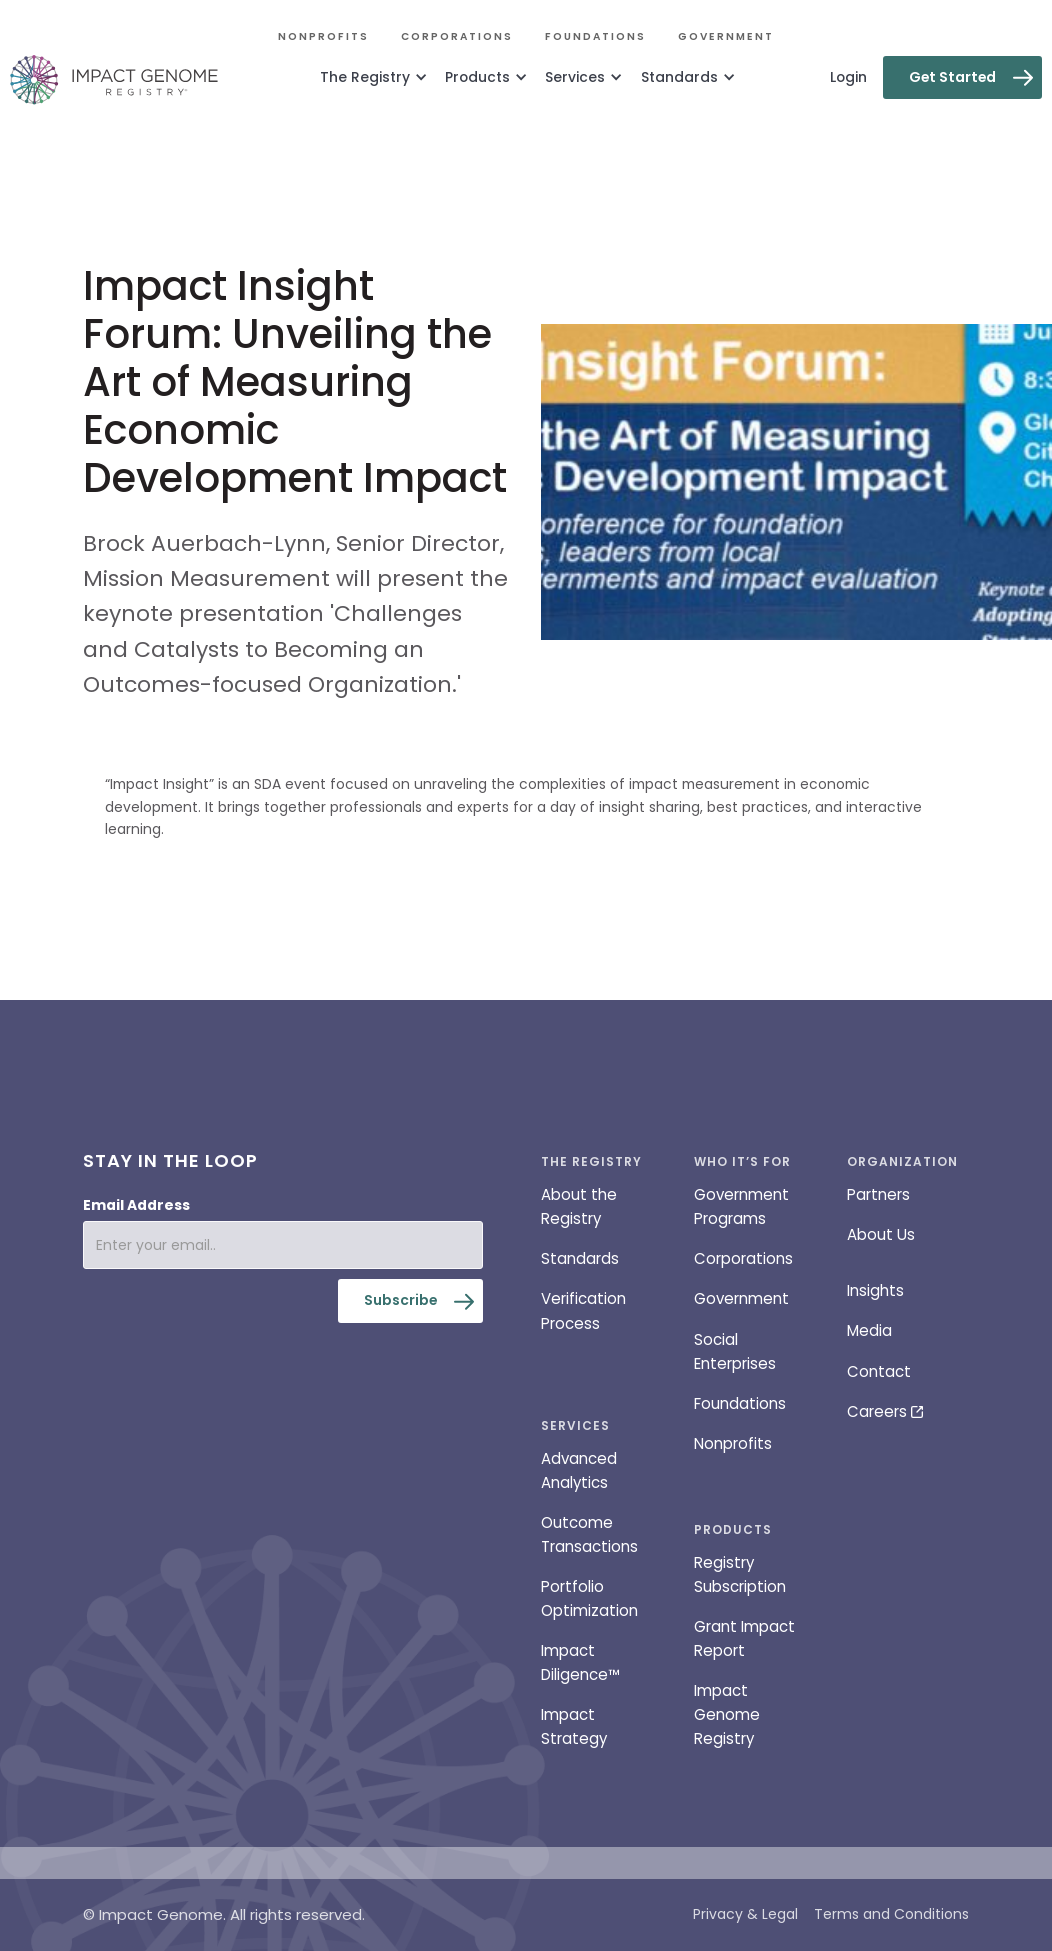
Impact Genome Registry (727, 1714)
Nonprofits (323, 36)
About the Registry (579, 1206)
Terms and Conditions (891, 1914)
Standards (580, 1258)
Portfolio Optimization (589, 1598)
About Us (881, 1234)
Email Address (136, 1205)
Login (848, 77)
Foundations (595, 36)
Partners (878, 1194)
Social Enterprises (735, 1351)
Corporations (457, 36)
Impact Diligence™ (580, 1662)
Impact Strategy (574, 1726)
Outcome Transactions (589, 1534)
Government (726, 36)
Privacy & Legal (745, 1914)
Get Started (952, 77)
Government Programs (741, 1206)
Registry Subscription (740, 1574)
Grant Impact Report (744, 1638)
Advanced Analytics (579, 1470)
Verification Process (583, 1310)
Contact (879, 1371)
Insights (875, 1290)
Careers (877, 1411)
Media (869, 1330)
